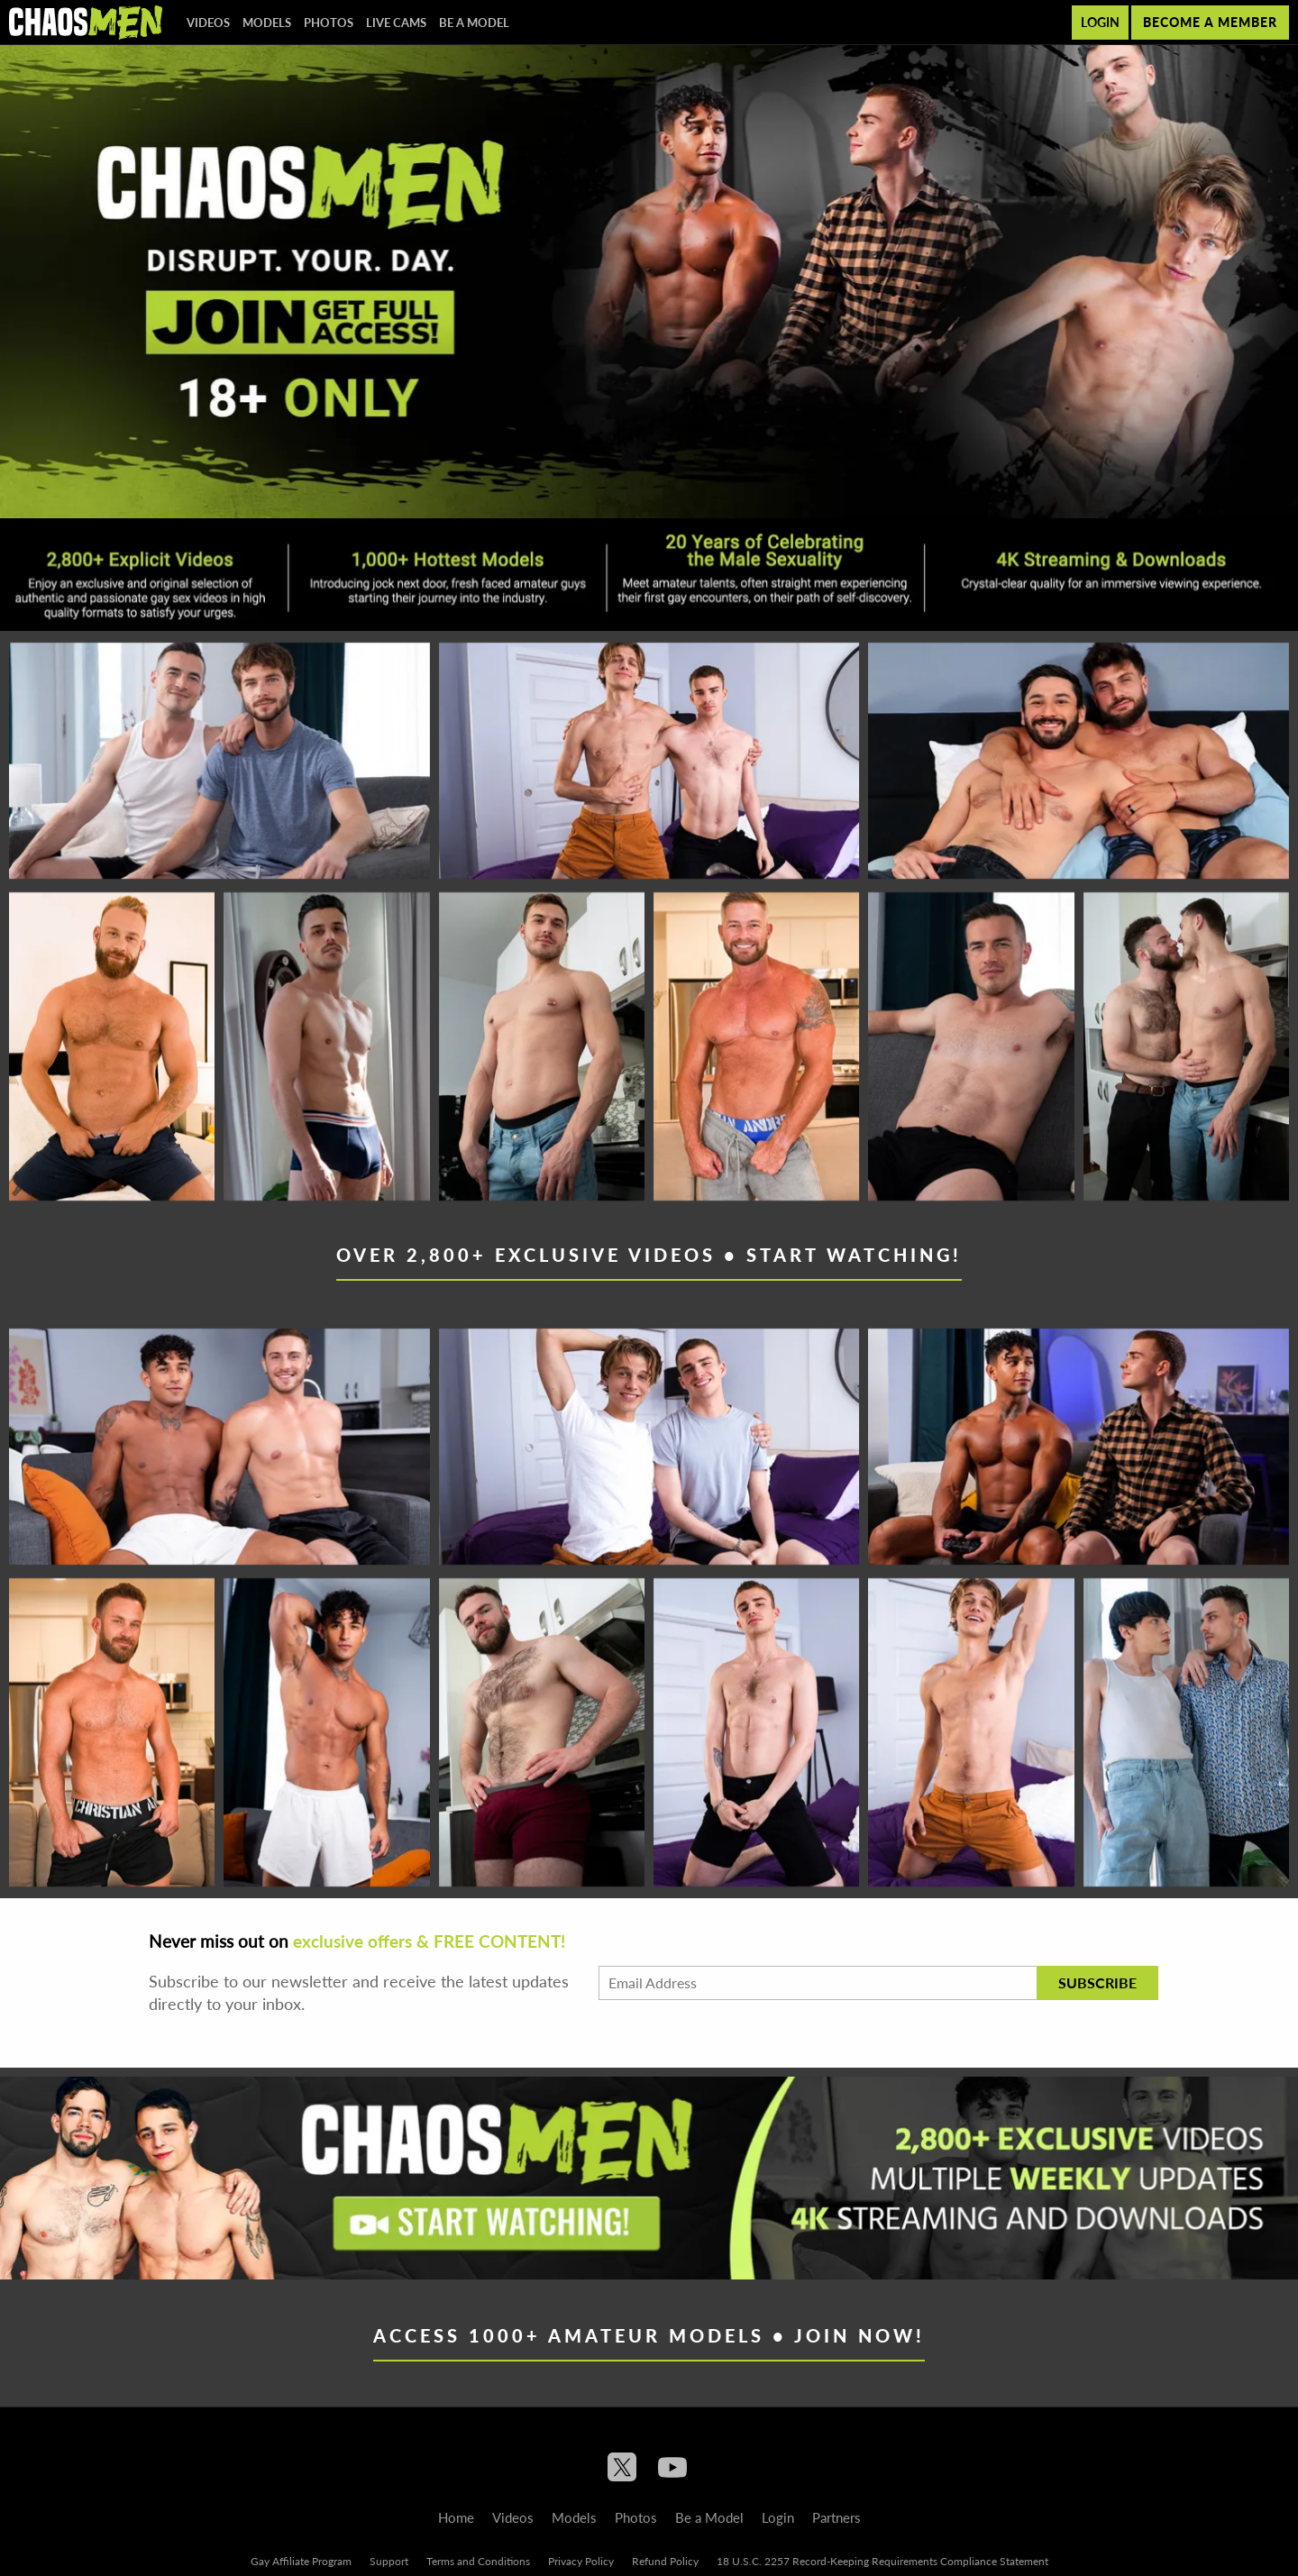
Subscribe (1097, 1982)
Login (1100, 22)
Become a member (1210, 22)
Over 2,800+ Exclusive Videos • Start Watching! (649, 1254)
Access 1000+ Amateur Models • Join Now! (649, 2335)
